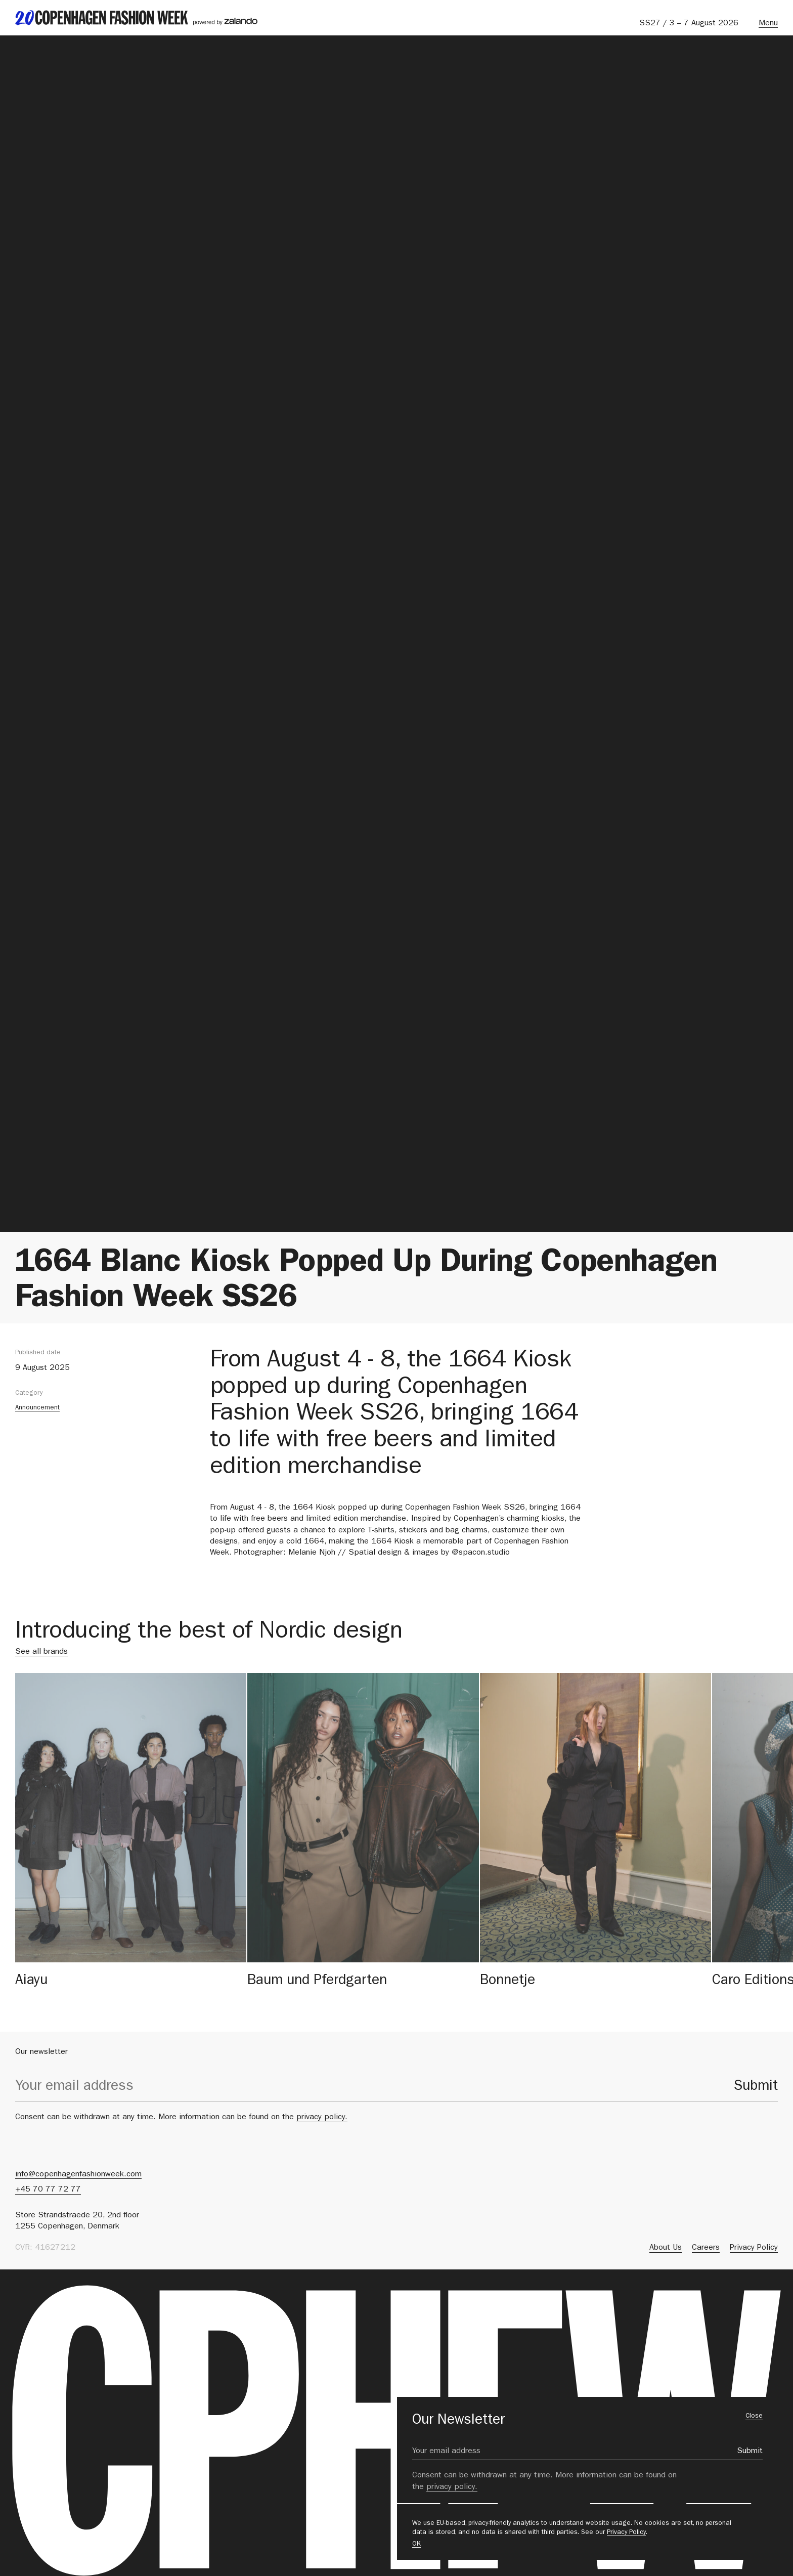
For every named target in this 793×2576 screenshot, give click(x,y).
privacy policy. (321, 2118)
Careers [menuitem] (706, 2248)
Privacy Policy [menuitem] (754, 2248)
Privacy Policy (626, 2532)
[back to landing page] (136, 17)
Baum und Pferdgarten (317, 1981)
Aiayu (31, 1981)
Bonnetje (507, 1981)
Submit (756, 2087)
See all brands (41, 1652)
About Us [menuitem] (665, 2248)
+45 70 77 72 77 (48, 2190)
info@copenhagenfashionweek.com (78, 2175)
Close (754, 2416)
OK (416, 2544)
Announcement (37, 1408)
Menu (768, 24)
